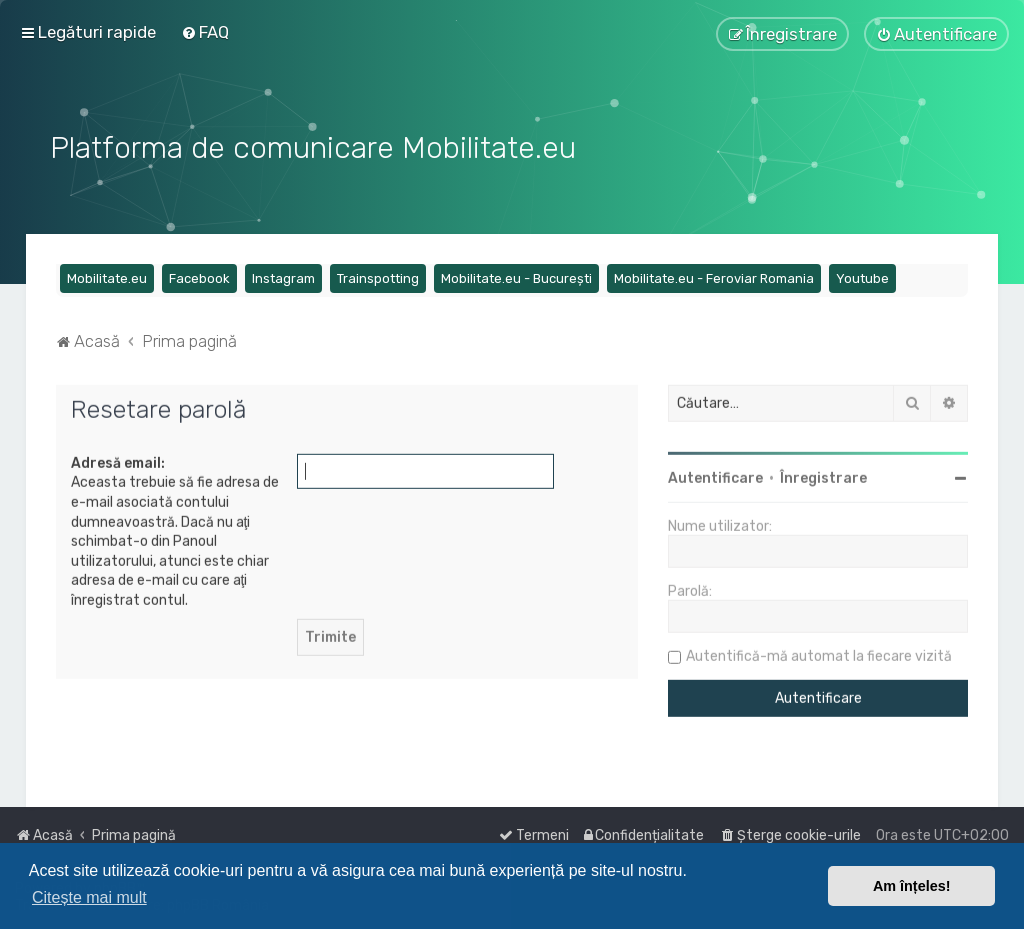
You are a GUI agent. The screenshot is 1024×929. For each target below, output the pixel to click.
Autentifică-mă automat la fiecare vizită (819, 654)
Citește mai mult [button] (89, 897)
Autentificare (715, 476)
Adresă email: (118, 460)
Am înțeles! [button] (912, 886)
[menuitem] (205, 32)
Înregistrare (823, 476)
